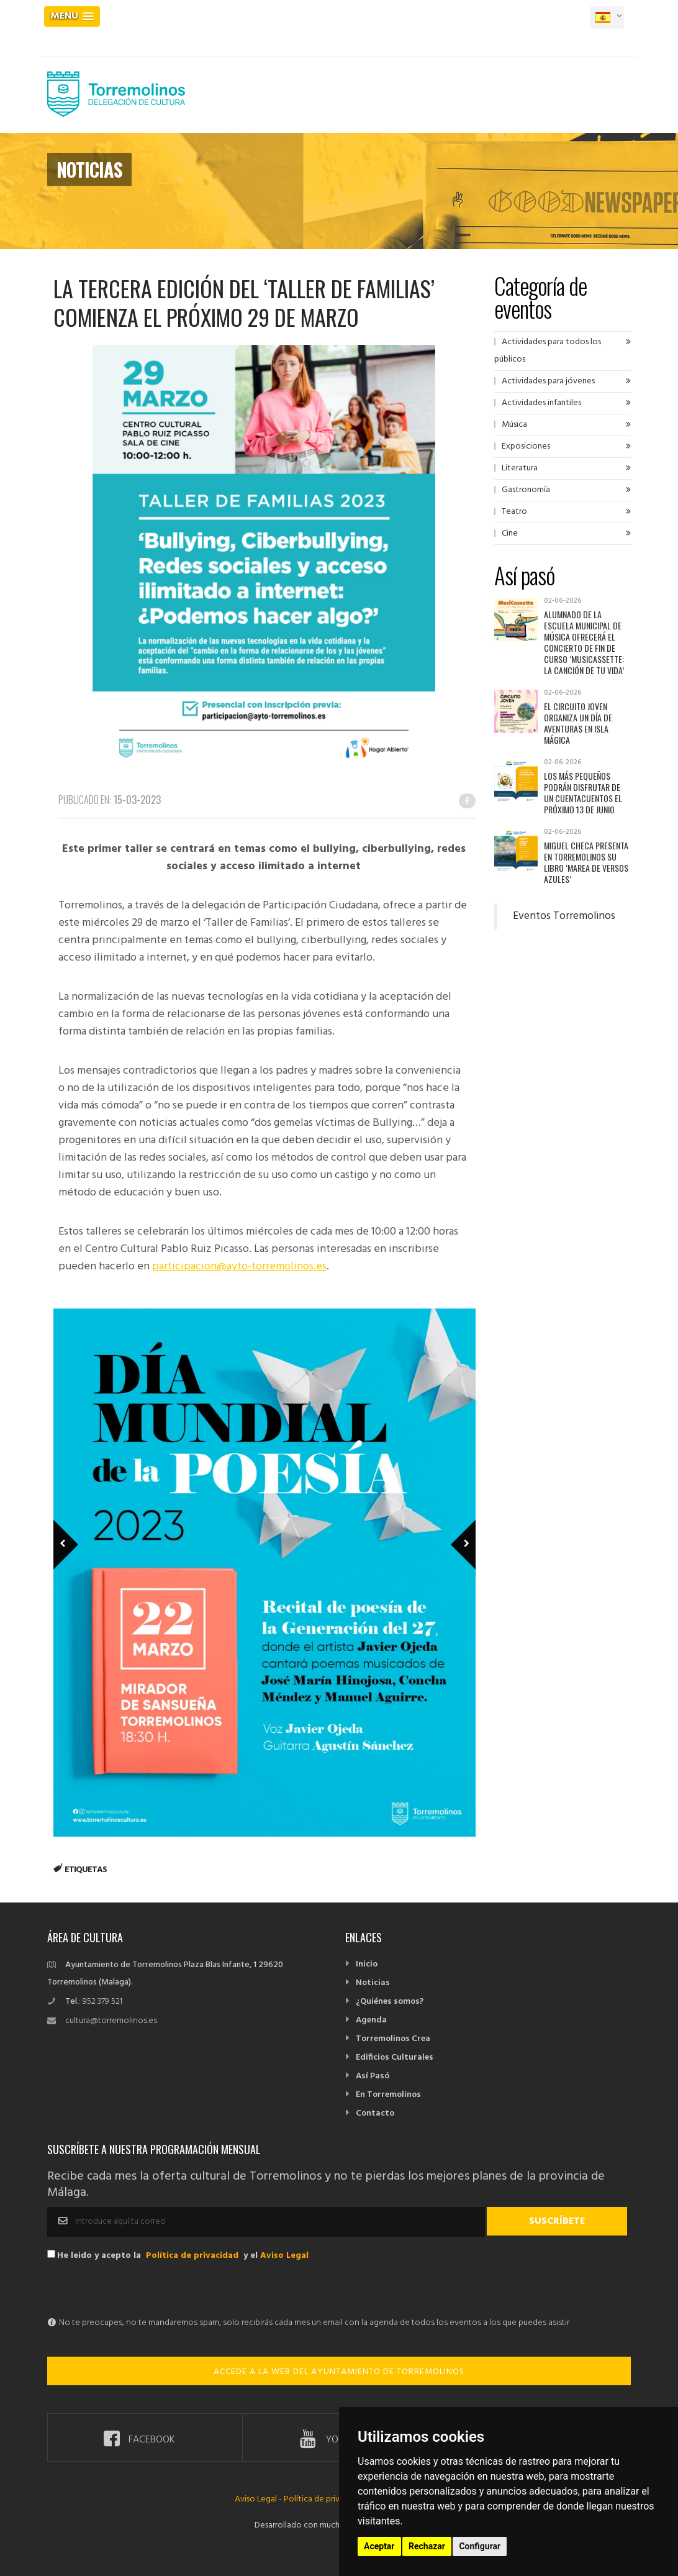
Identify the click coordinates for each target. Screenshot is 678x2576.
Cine (510, 533)
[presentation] (141, 2290)
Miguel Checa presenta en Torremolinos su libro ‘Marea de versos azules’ (586, 862)
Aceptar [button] (379, 2546)
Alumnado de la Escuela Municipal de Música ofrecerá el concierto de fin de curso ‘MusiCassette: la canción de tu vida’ (584, 642)
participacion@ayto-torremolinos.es (239, 1267)
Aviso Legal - (259, 2499)
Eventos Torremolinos (564, 916)
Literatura (520, 468)
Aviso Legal (284, 2256)
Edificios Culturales (394, 2057)
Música (514, 425)
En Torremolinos (388, 2095)
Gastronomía (526, 490)
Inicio (366, 1964)
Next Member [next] (456, 1526)
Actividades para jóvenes (548, 381)
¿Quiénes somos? (389, 2001)
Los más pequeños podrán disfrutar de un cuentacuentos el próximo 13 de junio (583, 792)
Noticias (373, 1983)
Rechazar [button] (427, 2546)
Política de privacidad (192, 2256)
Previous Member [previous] (86, 1526)
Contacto (375, 2113)
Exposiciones (526, 446)
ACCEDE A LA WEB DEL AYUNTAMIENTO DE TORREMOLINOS (339, 2372)
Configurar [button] (479, 2546)
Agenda (371, 2020)
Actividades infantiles (541, 403)
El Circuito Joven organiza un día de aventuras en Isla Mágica (578, 723)
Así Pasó (372, 2076)
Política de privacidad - (326, 2499)
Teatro (514, 512)
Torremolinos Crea (393, 2039)
